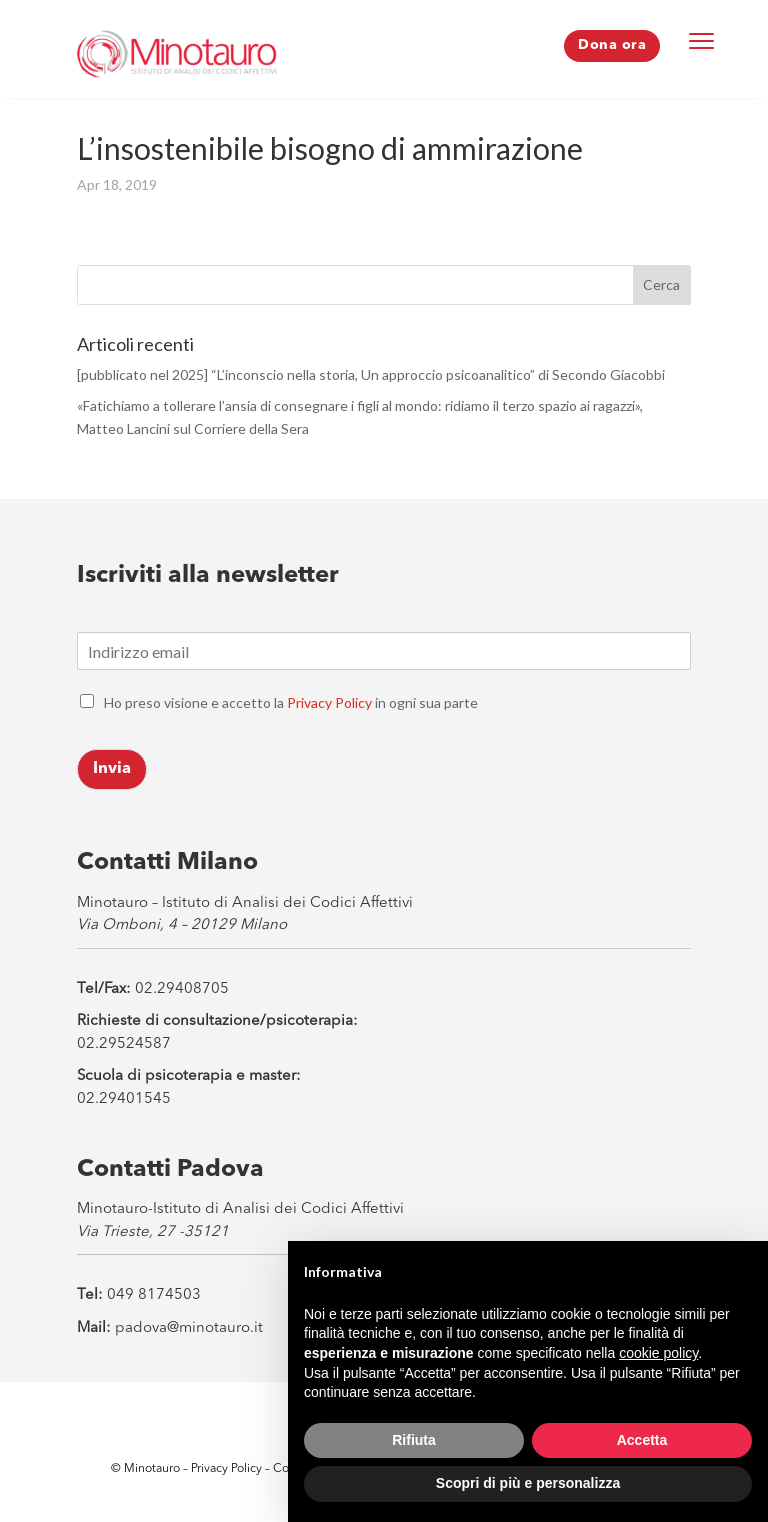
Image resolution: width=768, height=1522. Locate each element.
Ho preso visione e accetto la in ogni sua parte (291, 702)
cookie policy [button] (658, 1353)
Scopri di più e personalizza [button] (528, 1483)
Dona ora (612, 45)
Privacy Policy (329, 702)
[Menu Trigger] (702, 40)
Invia (112, 769)
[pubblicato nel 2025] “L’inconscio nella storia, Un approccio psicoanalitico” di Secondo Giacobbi (371, 374)
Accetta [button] (642, 1440)
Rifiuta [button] (414, 1440)
